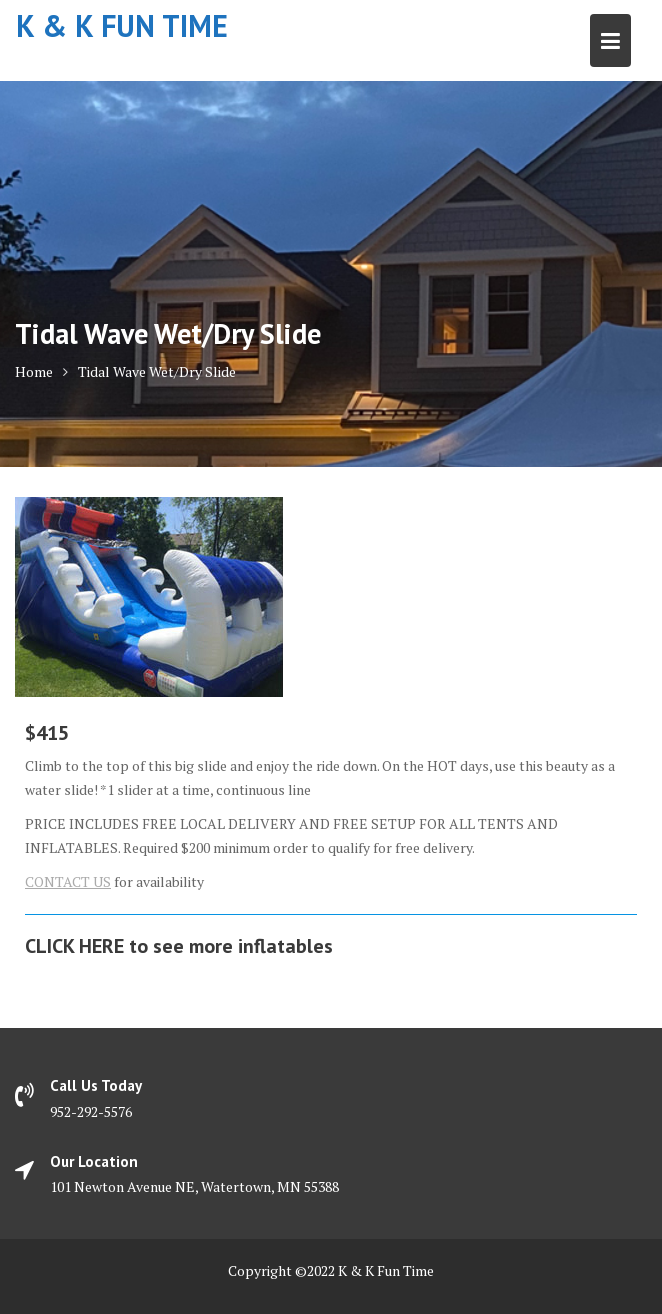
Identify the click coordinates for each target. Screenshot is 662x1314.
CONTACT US (68, 881)
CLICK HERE (74, 946)
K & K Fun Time (122, 25)
